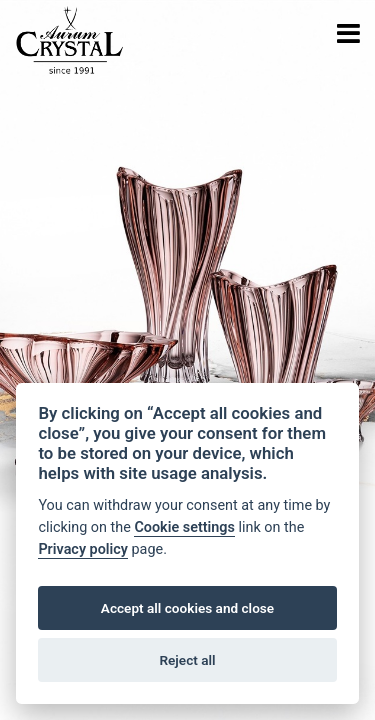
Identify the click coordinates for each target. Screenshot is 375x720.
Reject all (187, 660)
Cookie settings (184, 527)
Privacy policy (83, 549)
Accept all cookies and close (187, 608)
